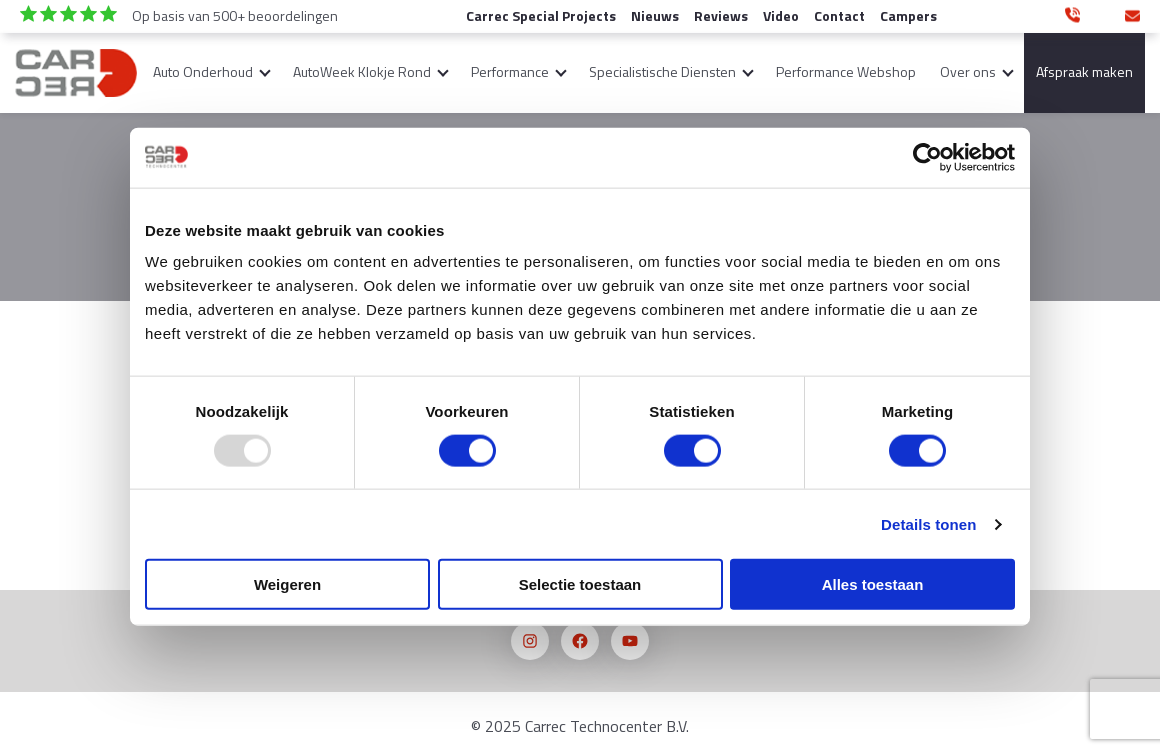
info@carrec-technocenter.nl (1132, 13)
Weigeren (287, 584)
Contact (839, 15)
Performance (510, 71)
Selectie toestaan (580, 584)
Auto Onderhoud (203, 71)
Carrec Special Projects (541, 15)
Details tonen (928, 523)
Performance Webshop (846, 71)
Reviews (721, 15)
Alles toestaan (873, 584)
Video (781, 15)
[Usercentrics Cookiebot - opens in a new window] (927, 157)
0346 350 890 (1072, 13)
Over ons (968, 71)
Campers (908, 15)
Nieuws (655, 15)
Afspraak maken (1084, 71)
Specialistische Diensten (662, 71)
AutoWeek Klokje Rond (362, 71)
